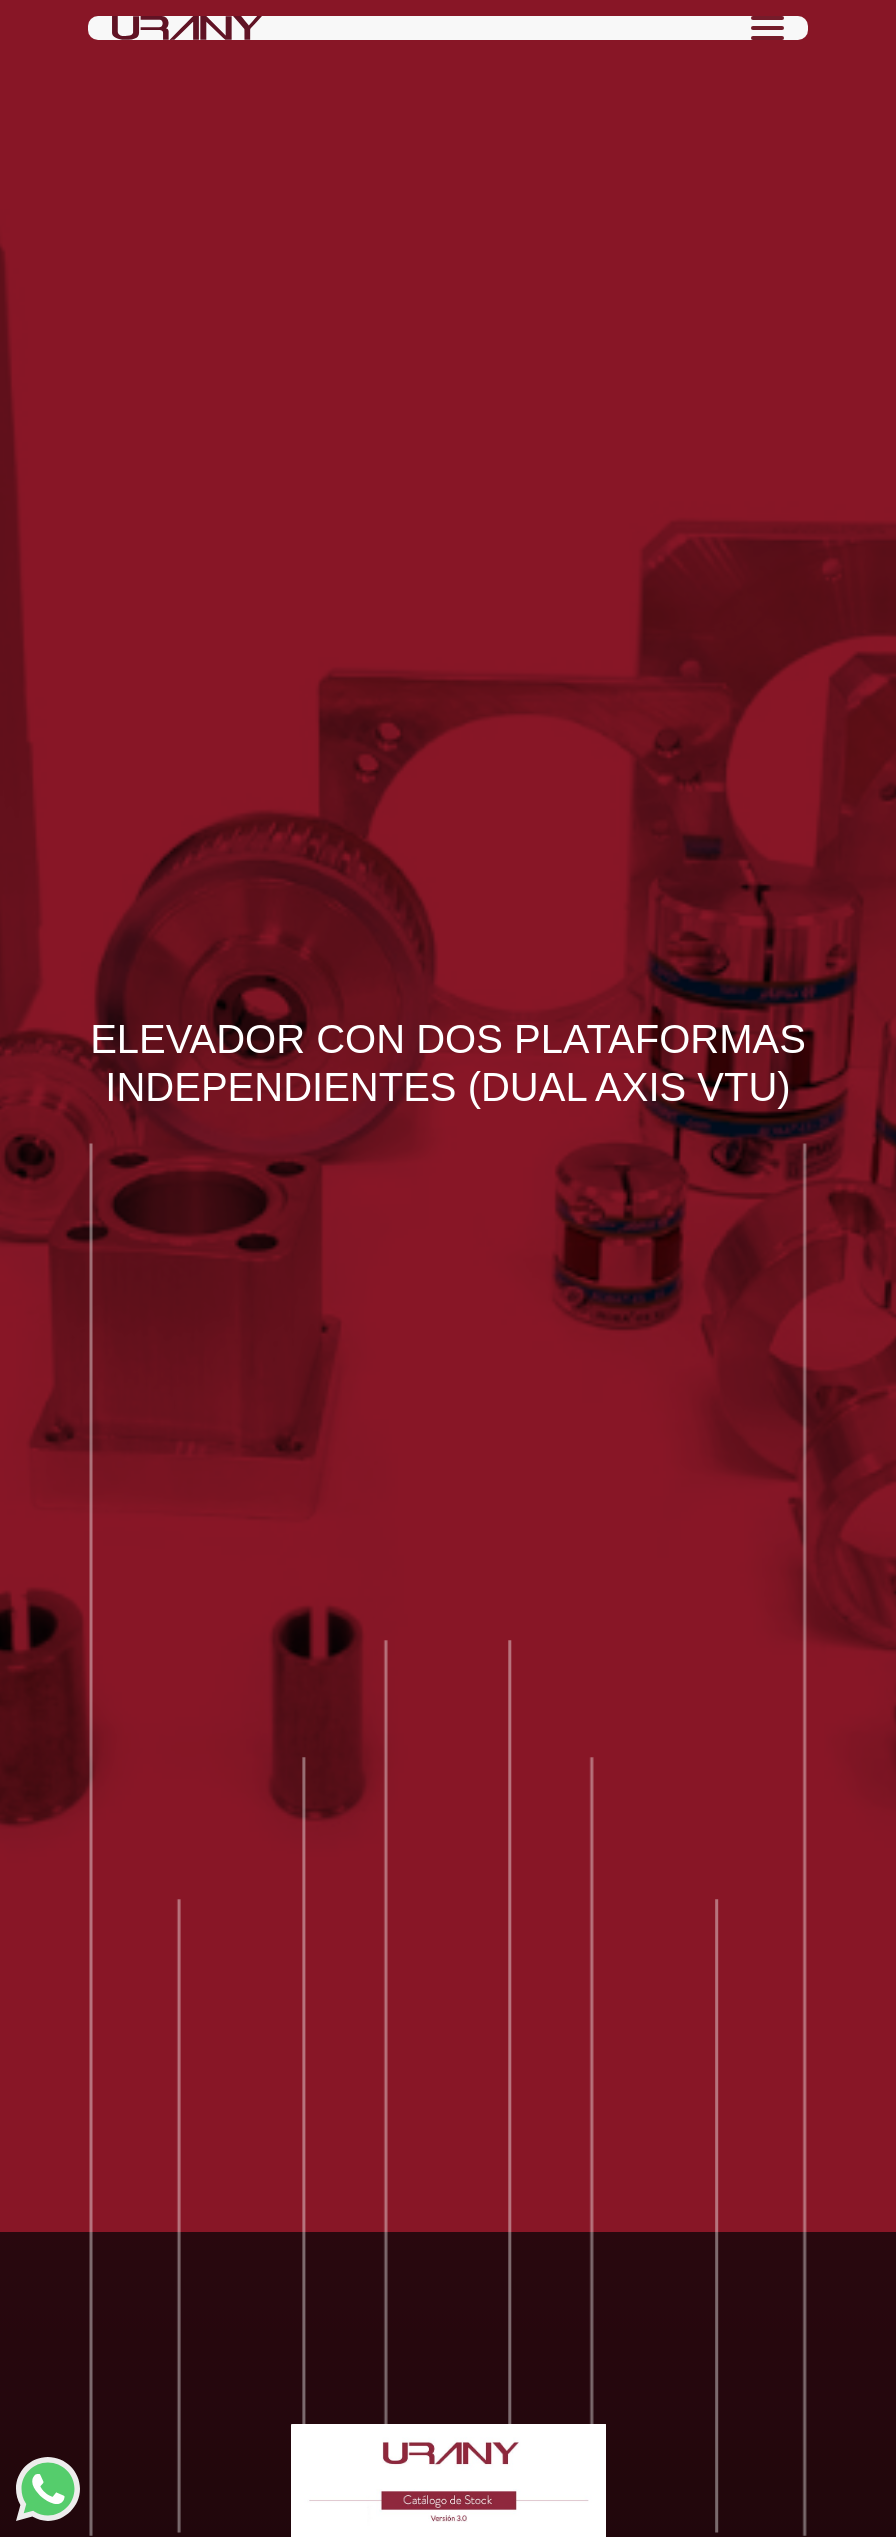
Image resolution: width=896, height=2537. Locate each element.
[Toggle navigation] (767, 28)
